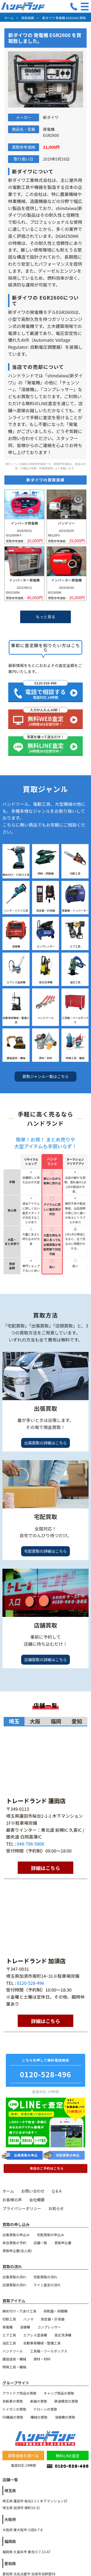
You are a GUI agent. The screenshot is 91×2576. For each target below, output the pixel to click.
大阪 (35, 1721)
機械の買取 (39, 2381)
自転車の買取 (12, 2365)
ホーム (9, 18)
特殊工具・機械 (14, 2331)
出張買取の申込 (26, 2120)
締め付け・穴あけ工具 (19, 2275)
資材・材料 (41, 2323)
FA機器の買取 (12, 2381)
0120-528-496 (30, 1982)
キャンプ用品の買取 (59, 2357)
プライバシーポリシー (21, 2173)
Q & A (57, 2155)
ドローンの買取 (45, 2373)
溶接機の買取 (65, 2381)
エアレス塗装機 (35, 2299)
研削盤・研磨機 (55, 2275)
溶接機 (25, 2291)
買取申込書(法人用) (17, 2215)
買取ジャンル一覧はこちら (45, 1076)
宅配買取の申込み (50, 2199)
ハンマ (28, 2283)
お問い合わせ (33, 2155)
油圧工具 (9, 2307)
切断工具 (9, 2283)
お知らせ (56, 2173)
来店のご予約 (47, 2133)
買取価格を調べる (23, 2420)
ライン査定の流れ (47, 2249)
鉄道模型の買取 (66, 2365)
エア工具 (9, 2299)
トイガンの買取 (14, 2373)
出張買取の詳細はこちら (45, 1443)
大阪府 (10, 2484)
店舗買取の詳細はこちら (45, 1659)
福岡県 (10, 2506)
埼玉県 (10, 2455)
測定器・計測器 (53, 2283)
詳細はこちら (45, 1867)
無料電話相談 (45, 2070)
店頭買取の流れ (14, 2249)
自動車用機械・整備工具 (42, 2307)
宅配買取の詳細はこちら (45, 1551)
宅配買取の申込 (68, 2120)
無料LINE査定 (68, 2420)
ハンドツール (12, 2315)
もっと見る (45, 617)
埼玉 (14, 1721)
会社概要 (37, 2164)
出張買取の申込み (16, 2199)
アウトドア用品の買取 (19, 2357)
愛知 (77, 1721)
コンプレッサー (49, 2291)
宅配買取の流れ (45, 2241)
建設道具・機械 (14, 2323)
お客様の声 (12, 2164)
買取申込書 (62, 2207)
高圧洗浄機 (62, 2299)
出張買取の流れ (14, 2241)
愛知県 (10, 2528)
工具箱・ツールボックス (48, 2315)
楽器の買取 (38, 2365)
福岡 (56, 1721)
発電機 (7, 2291)
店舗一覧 (40, 2207)
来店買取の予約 (14, 2207)
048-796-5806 (30, 1843)
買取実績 (28, 18)
